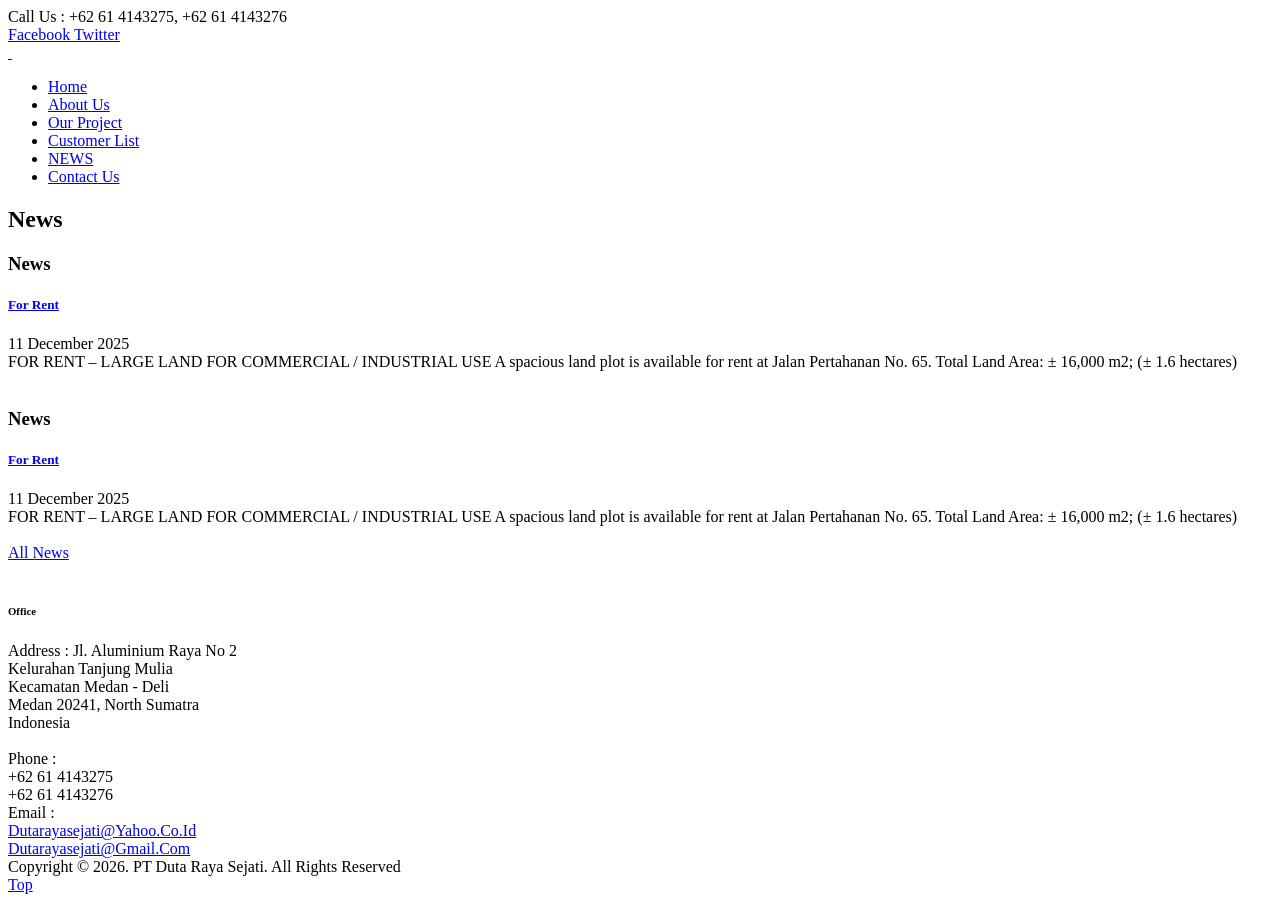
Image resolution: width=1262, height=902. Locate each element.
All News (38, 552)
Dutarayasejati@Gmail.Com (99, 848)
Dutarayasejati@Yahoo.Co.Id (102, 830)
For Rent (33, 304)
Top (20, 884)
